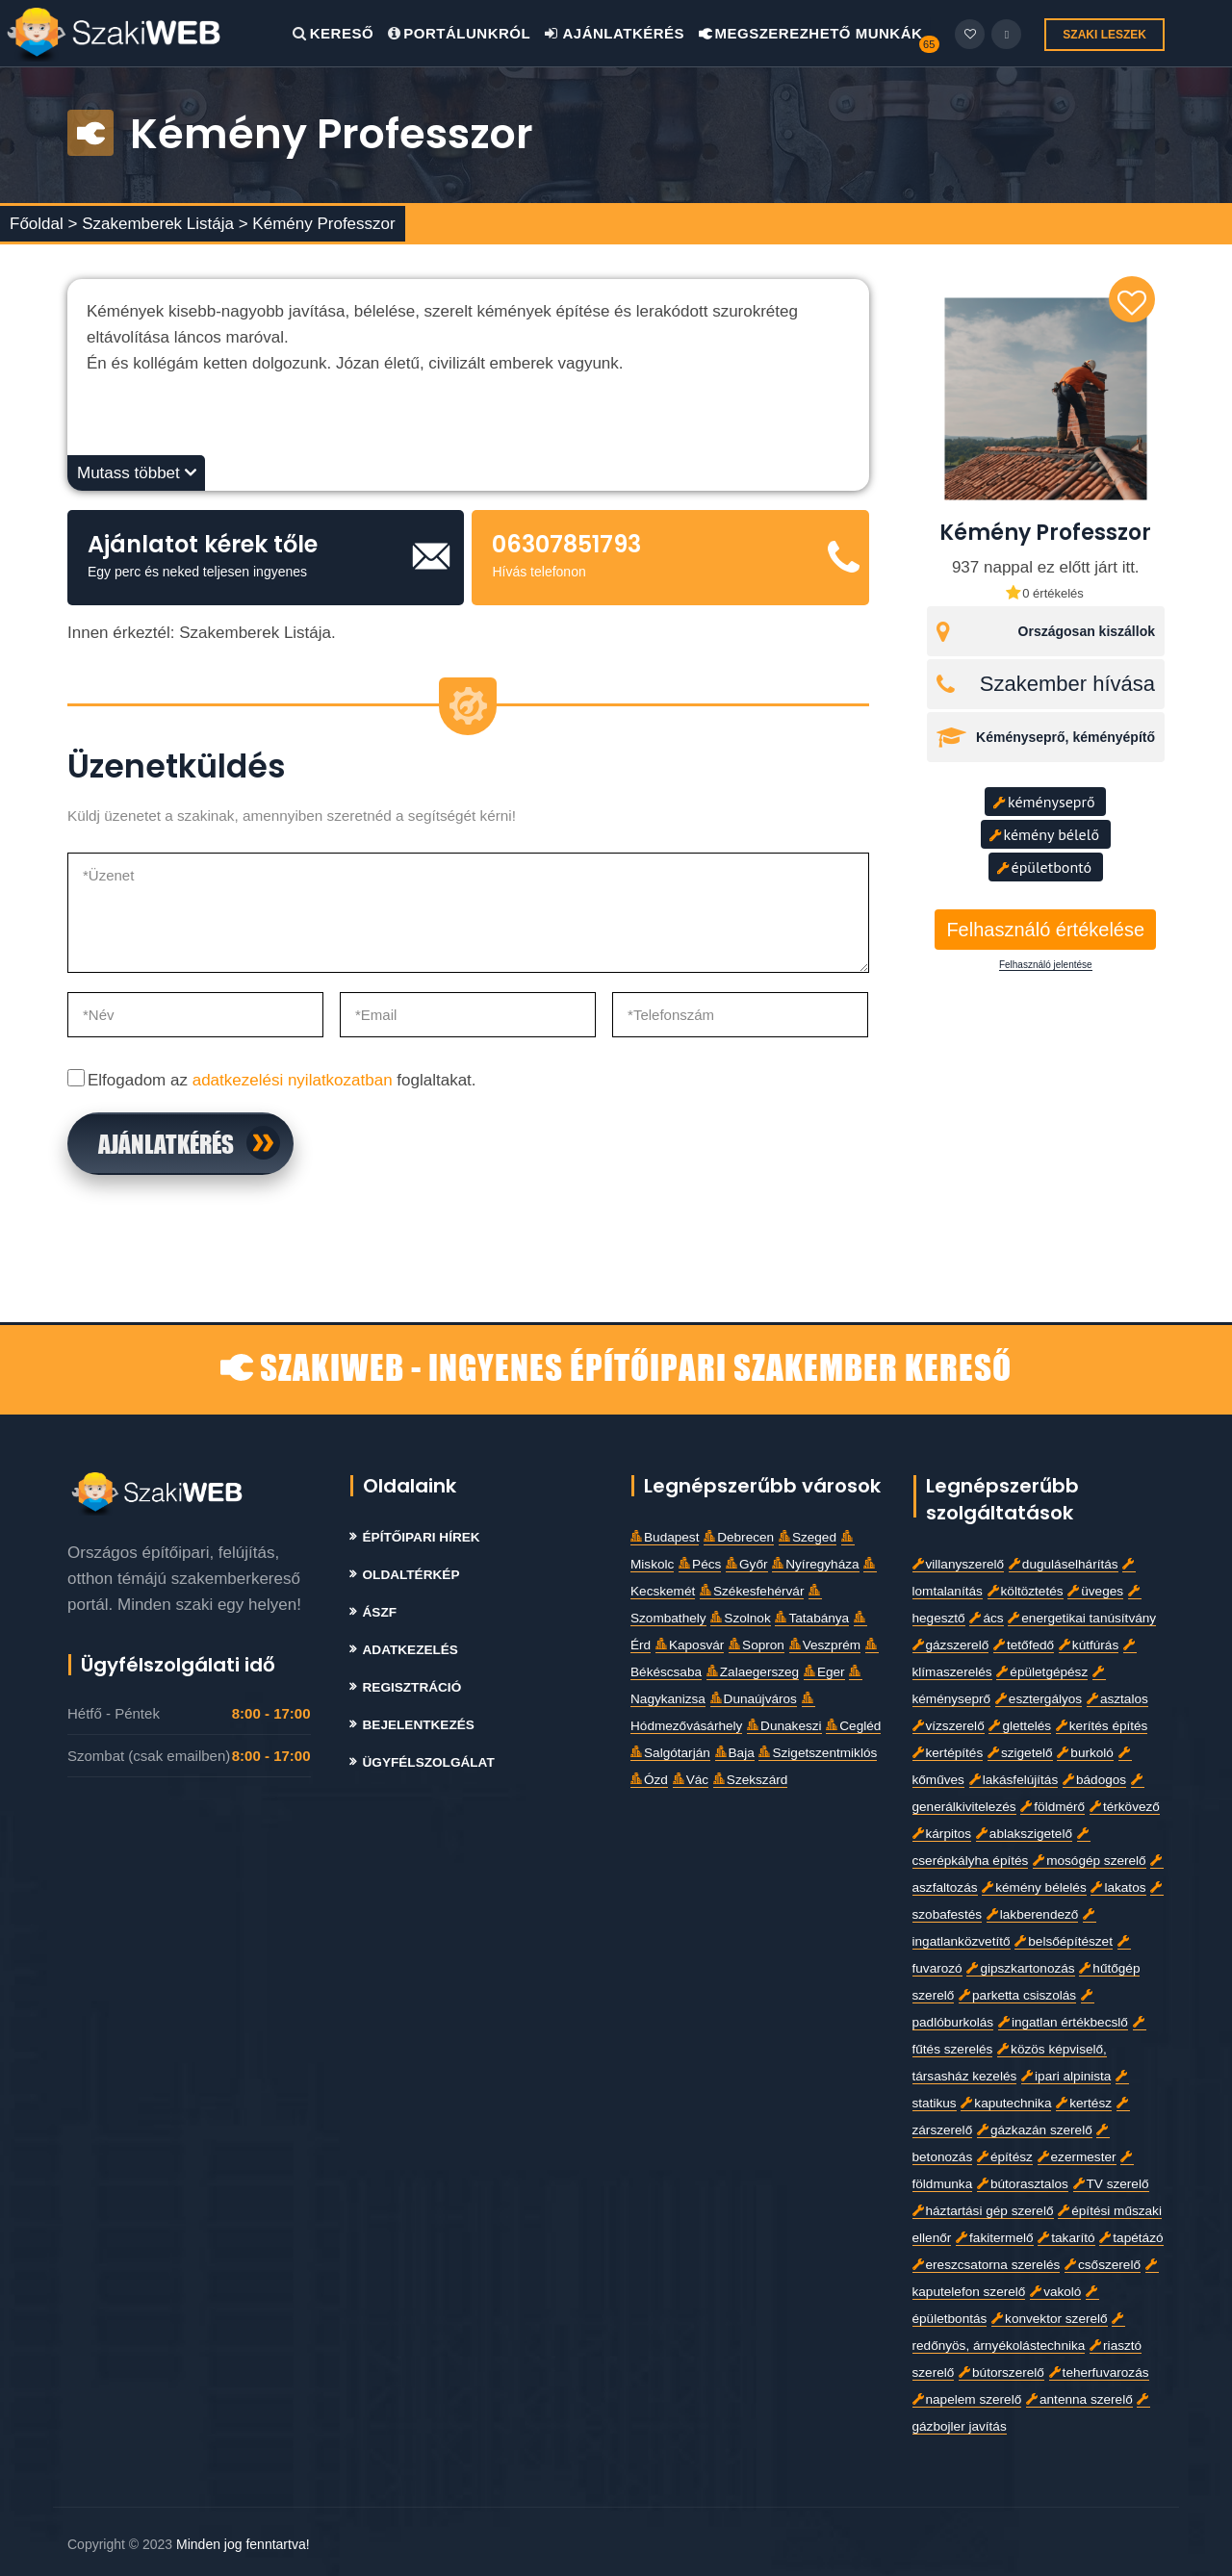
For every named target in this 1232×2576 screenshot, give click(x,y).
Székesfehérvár (752, 1591)
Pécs (700, 1564)
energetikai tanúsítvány (1082, 1618)
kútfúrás (1088, 1645)
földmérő (1052, 1806)
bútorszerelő (1001, 2372)
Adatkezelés (410, 1650)
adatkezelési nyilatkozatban (292, 1080)
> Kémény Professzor (317, 224)
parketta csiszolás (1017, 1995)
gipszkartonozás (1020, 1968)
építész (1005, 2157)
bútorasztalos (1022, 2184)
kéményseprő (1044, 801)
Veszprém (824, 1645)
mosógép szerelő (1089, 1860)
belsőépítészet (1063, 1941)
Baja (735, 1753)
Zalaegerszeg (752, 1672)
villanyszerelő (958, 1564)
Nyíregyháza (815, 1564)
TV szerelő (1111, 2184)
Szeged (807, 1537)
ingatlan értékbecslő (1063, 2022)
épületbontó (1043, 867)
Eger (824, 1672)
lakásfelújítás (1014, 1780)
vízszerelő (948, 1726)
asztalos (1117, 1699)
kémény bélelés (1034, 1887)
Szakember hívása (1067, 684)
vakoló (1055, 2291)
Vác (690, 1780)
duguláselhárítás (1063, 1564)
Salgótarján (670, 1753)
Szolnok (740, 1618)
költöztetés (1026, 1591)
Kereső (333, 33)
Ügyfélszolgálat (429, 1762)
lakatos (1118, 1887)
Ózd (649, 1780)
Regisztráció (412, 1687)
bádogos (1094, 1780)
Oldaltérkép (411, 1575)
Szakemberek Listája (160, 224)
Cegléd (853, 1726)
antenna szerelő (1079, 2399)
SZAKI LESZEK (1104, 34)
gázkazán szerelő (1034, 2130)
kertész (1084, 2103)
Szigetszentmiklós (817, 1753)
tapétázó (1131, 2238)
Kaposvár (689, 1645)
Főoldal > (43, 224)
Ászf (380, 1612)
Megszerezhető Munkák (811, 33)
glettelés (1019, 1726)
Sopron (756, 1645)
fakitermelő (994, 2238)
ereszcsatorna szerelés (986, 2264)
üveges (1095, 1591)
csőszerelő (1103, 2264)
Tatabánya (812, 1618)
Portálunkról (459, 33)
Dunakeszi (784, 1726)
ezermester (1077, 2157)
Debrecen (739, 1537)
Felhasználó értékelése (1045, 929)
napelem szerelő (967, 2399)
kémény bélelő (1043, 834)
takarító (1066, 2238)
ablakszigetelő (1024, 1833)
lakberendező (1033, 1914)
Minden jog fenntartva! (243, 2544)
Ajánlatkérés (614, 33)
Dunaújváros (753, 1699)
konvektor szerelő (1049, 2318)
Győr (746, 1564)
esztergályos (1038, 1699)
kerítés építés (1102, 1726)
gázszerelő (950, 1645)
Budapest (664, 1537)
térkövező (1125, 1806)
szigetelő (1020, 1753)
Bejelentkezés (419, 1725)
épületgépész (1042, 1672)
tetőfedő (1023, 1645)
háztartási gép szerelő (983, 2211)
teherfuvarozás (1099, 2372)
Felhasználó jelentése (1045, 965)
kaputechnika (1006, 2103)
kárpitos (942, 1833)
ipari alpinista (1066, 2076)
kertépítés (948, 1753)
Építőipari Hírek (421, 1537)
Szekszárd (750, 1780)
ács (986, 1618)
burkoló (1085, 1753)
